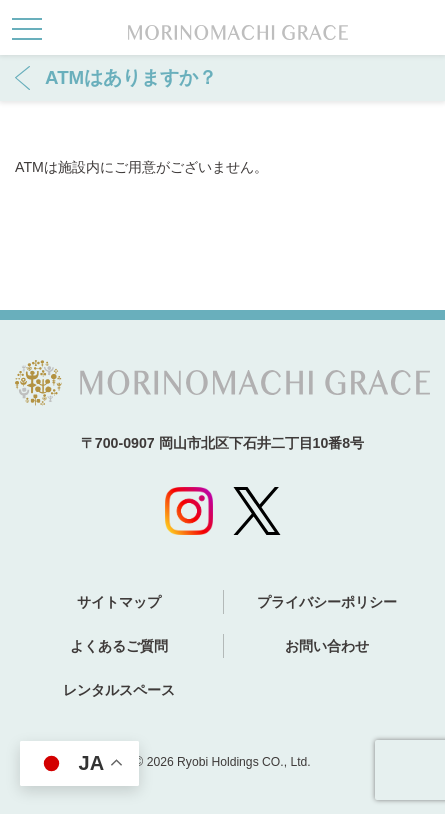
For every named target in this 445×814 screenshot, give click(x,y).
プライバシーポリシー (327, 602)
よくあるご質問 (119, 646)
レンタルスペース (119, 690)
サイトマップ (119, 602)
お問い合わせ (327, 646)
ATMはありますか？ (131, 77)
